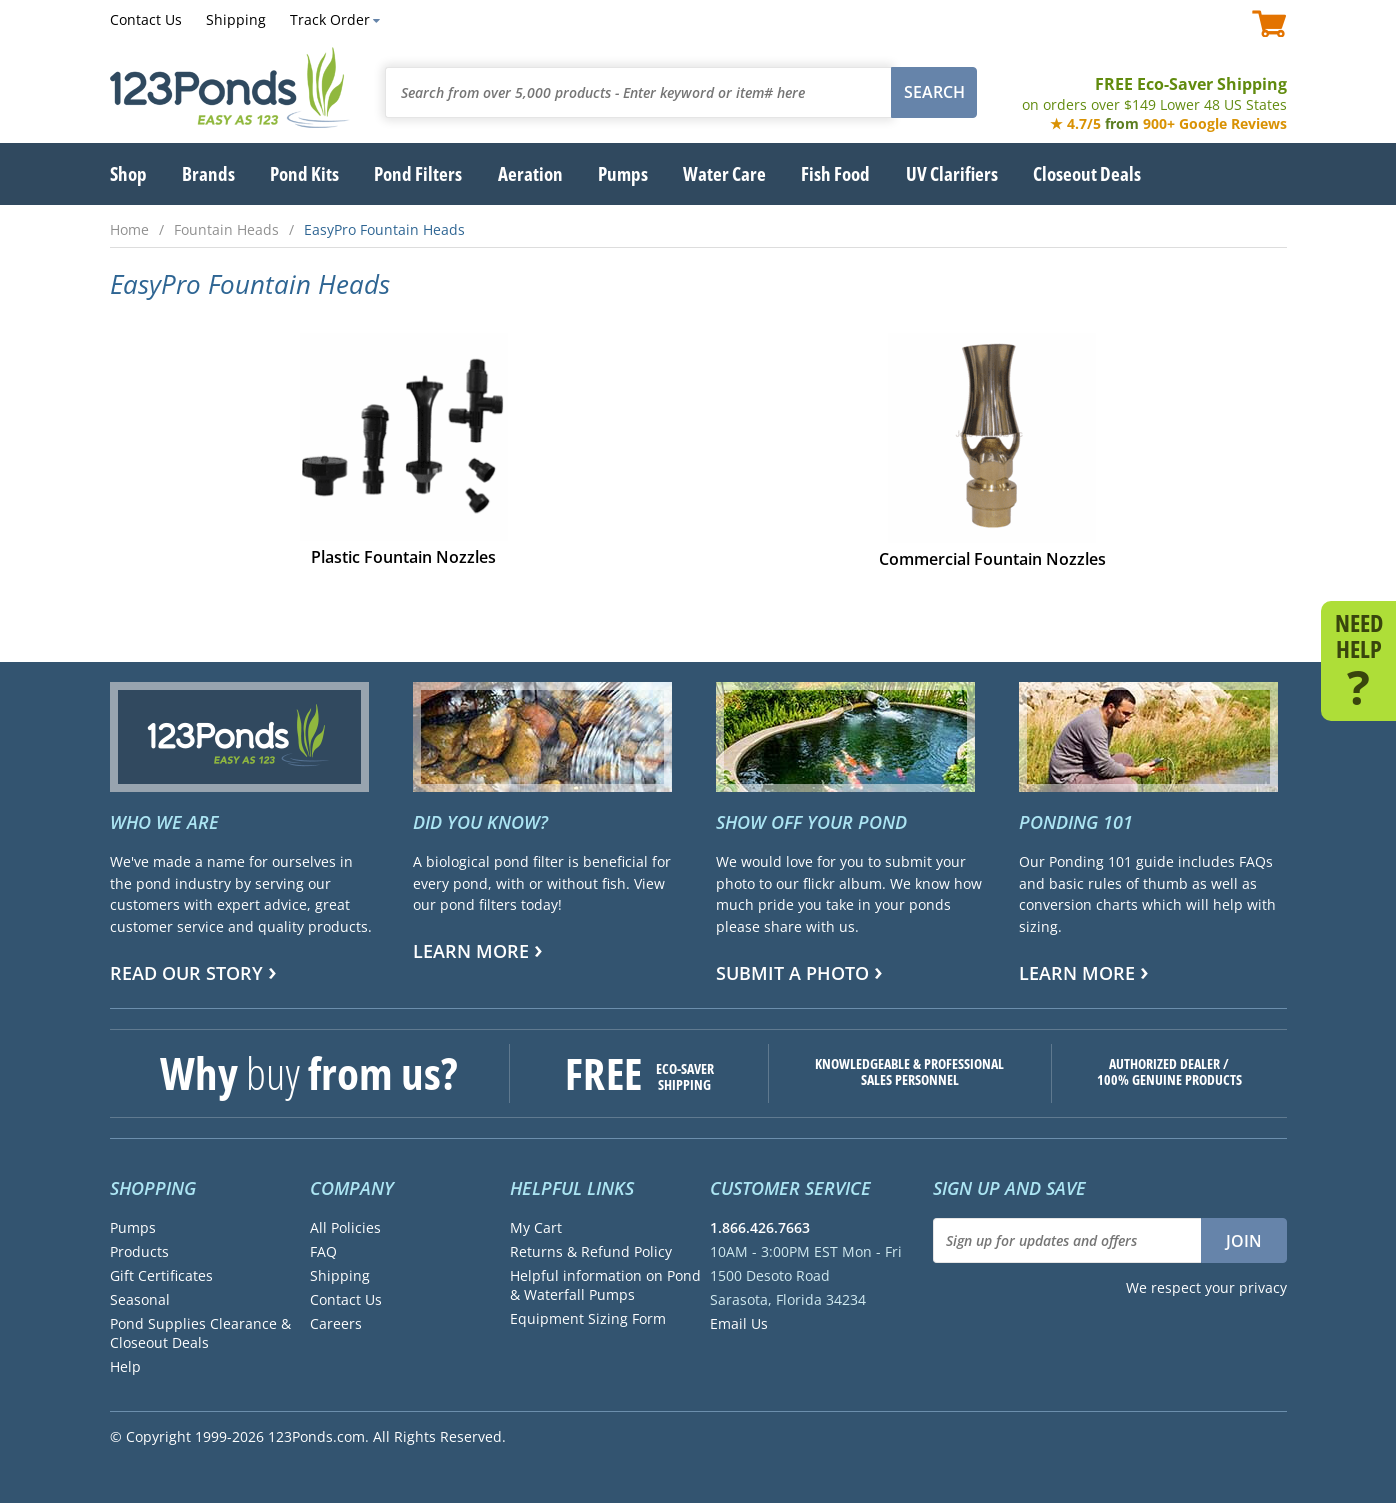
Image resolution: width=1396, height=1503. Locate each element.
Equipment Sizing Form (588, 1318)
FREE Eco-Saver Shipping (1154, 93)
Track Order (330, 19)
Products (139, 1251)
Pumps (133, 1227)
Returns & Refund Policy (591, 1251)
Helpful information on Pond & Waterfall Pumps (605, 1285)
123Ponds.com (230, 87)
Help (125, 1366)
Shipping (236, 19)
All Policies (345, 1227)
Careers (336, 1323)
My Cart (536, 1227)
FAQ (323, 1251)
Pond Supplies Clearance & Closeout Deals (200, 1333)
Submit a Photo (792, 973)
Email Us (739, 1323)
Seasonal (140, 1299)
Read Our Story (186, 973)
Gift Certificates (161, 1275)
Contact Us (146, 19)
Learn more (471, 951)
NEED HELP (1358, 658)
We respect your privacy (1206, 1287)
